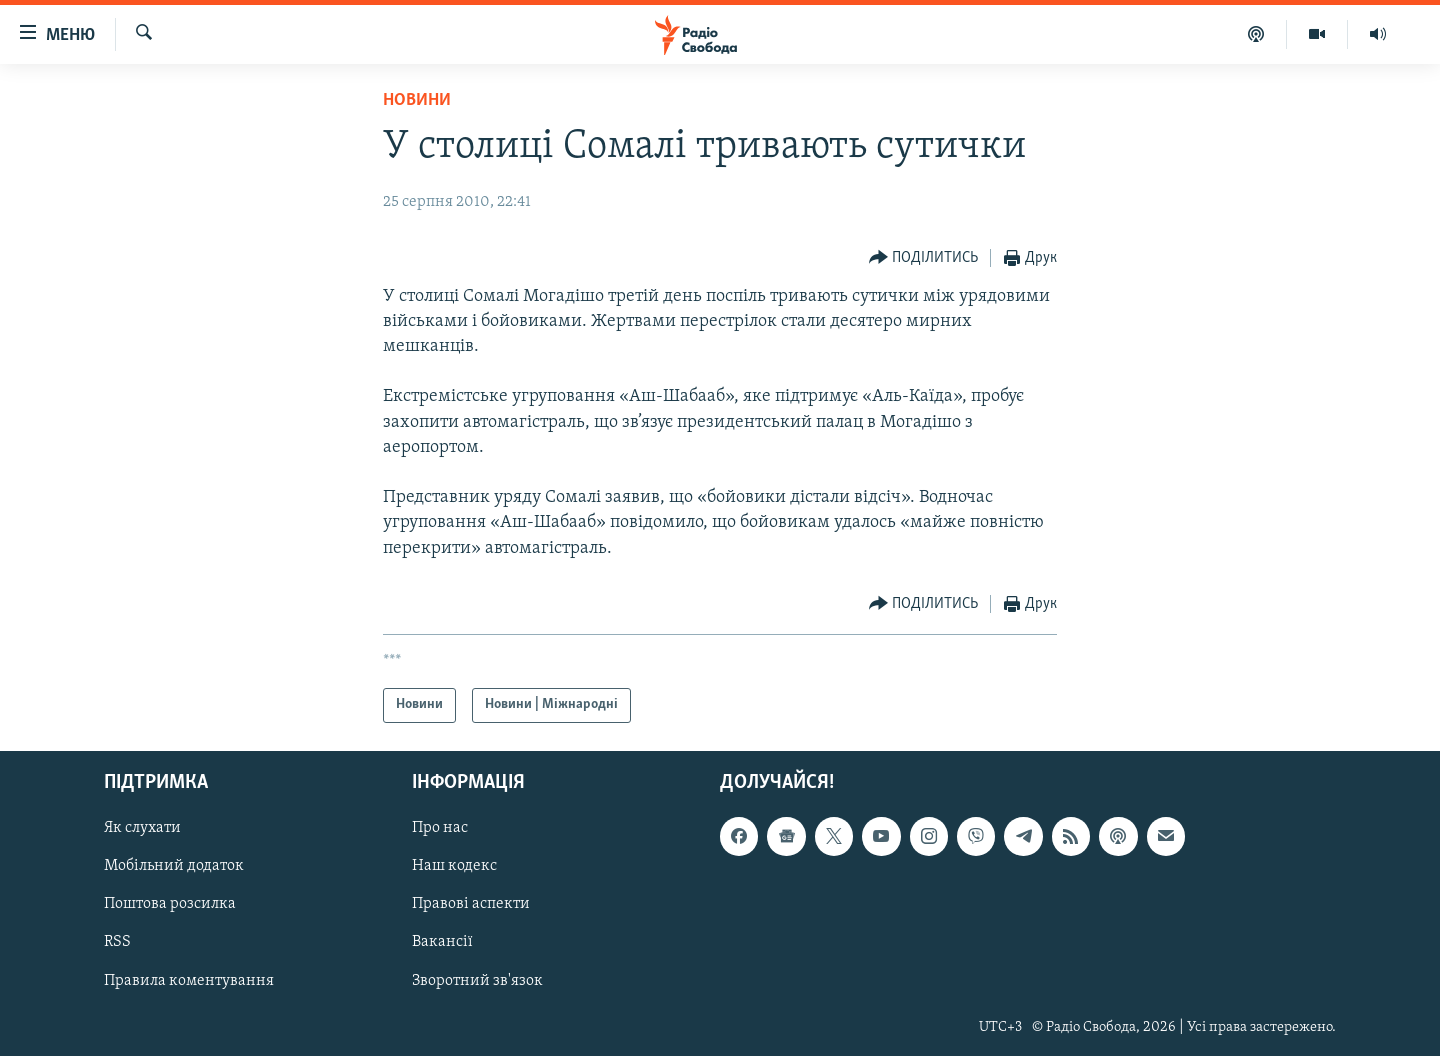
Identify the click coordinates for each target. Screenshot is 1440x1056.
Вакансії (442, 942)
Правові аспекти (471, 904)
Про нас (440, 828)
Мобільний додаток (174, 866)
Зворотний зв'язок (477, 980)
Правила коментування (189, 980)
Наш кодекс (454, 866)
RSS (117, 942)
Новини (417, 100)
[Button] (924, 258)
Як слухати (142, 828)
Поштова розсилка (170, 904)
